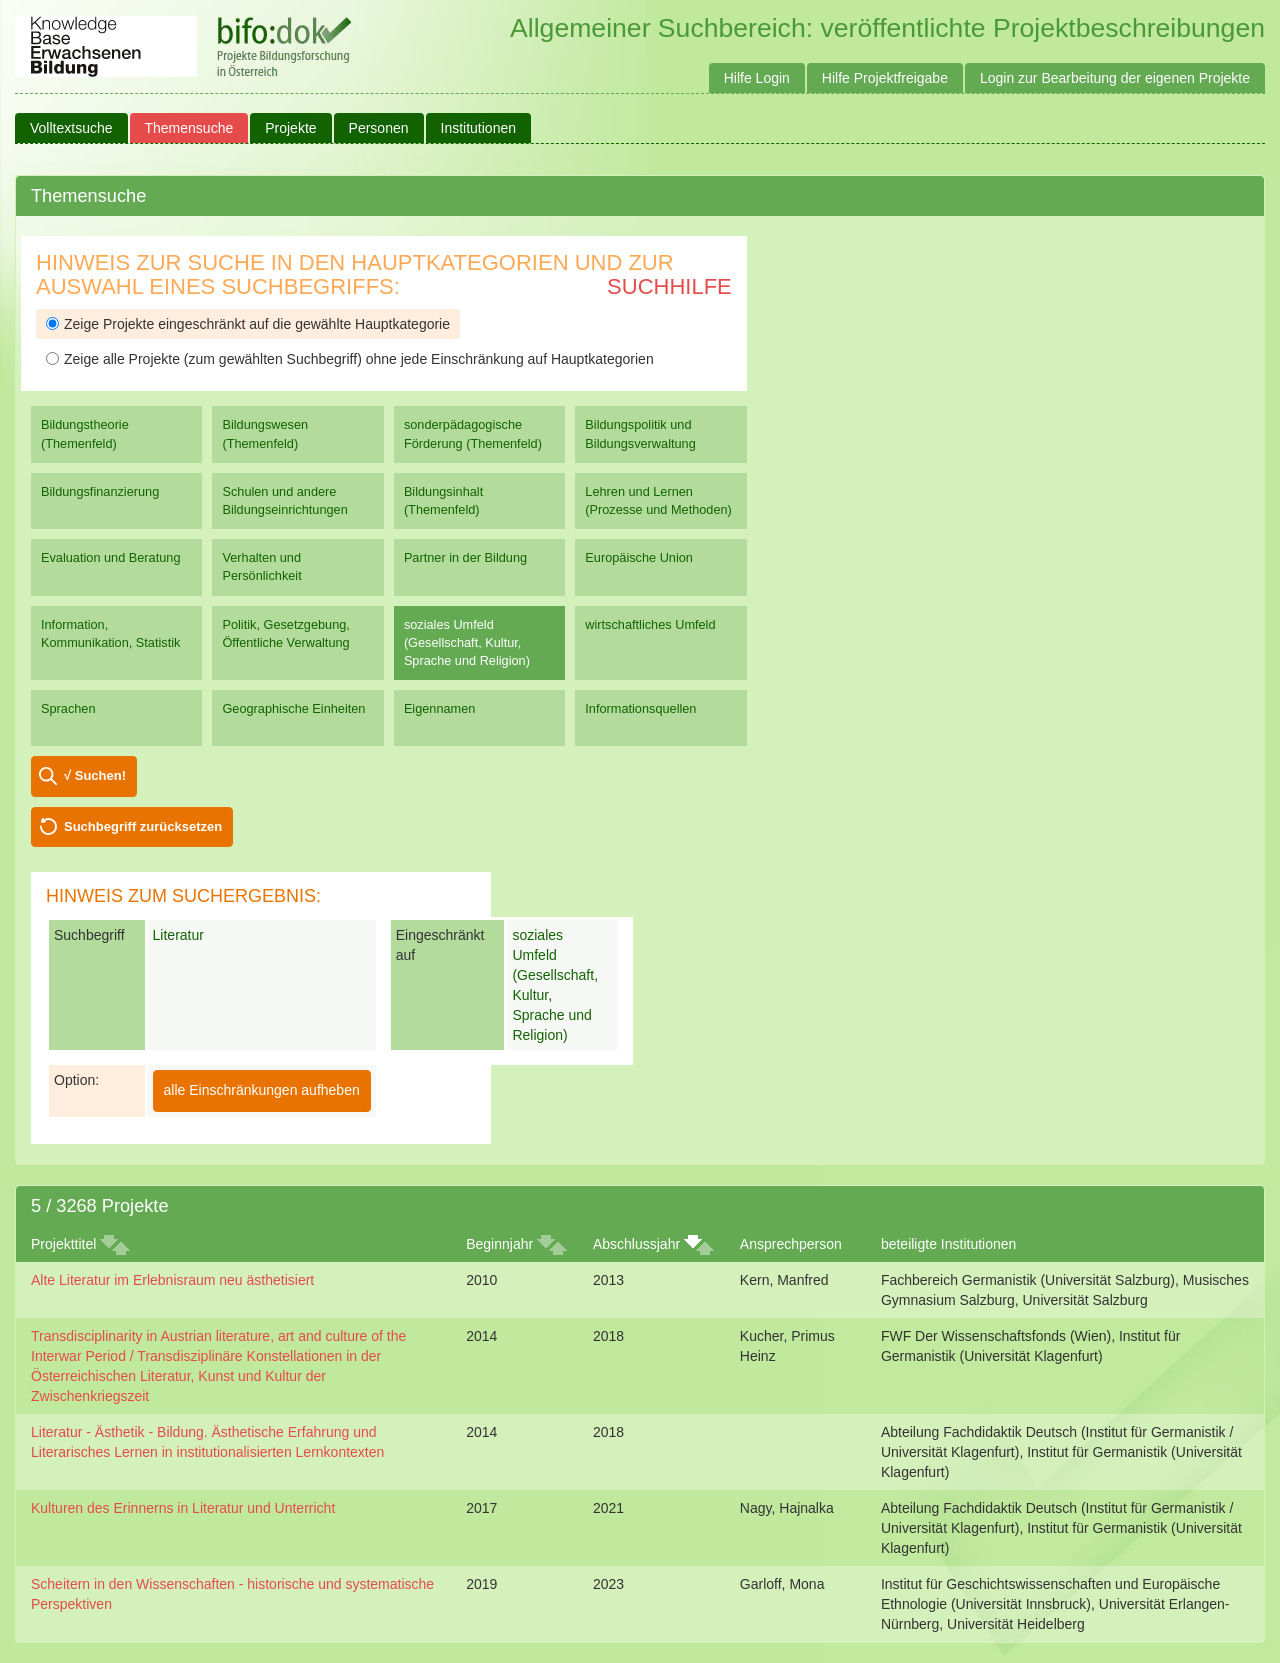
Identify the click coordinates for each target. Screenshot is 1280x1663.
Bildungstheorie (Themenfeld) (85, 433)
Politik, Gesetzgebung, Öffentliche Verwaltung (285, 633)
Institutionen (479, 128)
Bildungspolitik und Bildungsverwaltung (640, 433)
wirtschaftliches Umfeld (650, 624)
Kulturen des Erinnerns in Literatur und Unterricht (183, 1508)
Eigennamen (440, 708)
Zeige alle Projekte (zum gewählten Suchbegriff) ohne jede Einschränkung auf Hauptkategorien (350, 359)
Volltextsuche (71, 128)
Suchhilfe (669, 286)
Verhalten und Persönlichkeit (261, 566)
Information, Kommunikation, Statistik (110, 633)
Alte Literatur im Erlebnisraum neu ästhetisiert (172, 1280)
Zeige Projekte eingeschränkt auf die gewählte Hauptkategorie (248, 324)
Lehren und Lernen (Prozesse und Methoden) (658, 500)
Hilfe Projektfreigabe (885, 78)
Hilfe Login (757, 78)
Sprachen (68, 708)
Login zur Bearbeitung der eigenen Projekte (1115, 78)
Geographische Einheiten (293, 708)
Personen (379, 128)
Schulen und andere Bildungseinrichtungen (284, 500)
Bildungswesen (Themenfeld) (265, 433)
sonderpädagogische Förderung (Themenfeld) (473, 433)
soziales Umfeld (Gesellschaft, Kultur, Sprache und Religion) (467, 642)
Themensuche (189, 128)
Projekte (290, 128)
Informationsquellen (640, 708)
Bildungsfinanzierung (100, 491)
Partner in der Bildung (465, 557)
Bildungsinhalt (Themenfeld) (443, 500)
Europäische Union (639, 557)
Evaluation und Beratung (110, 557)
